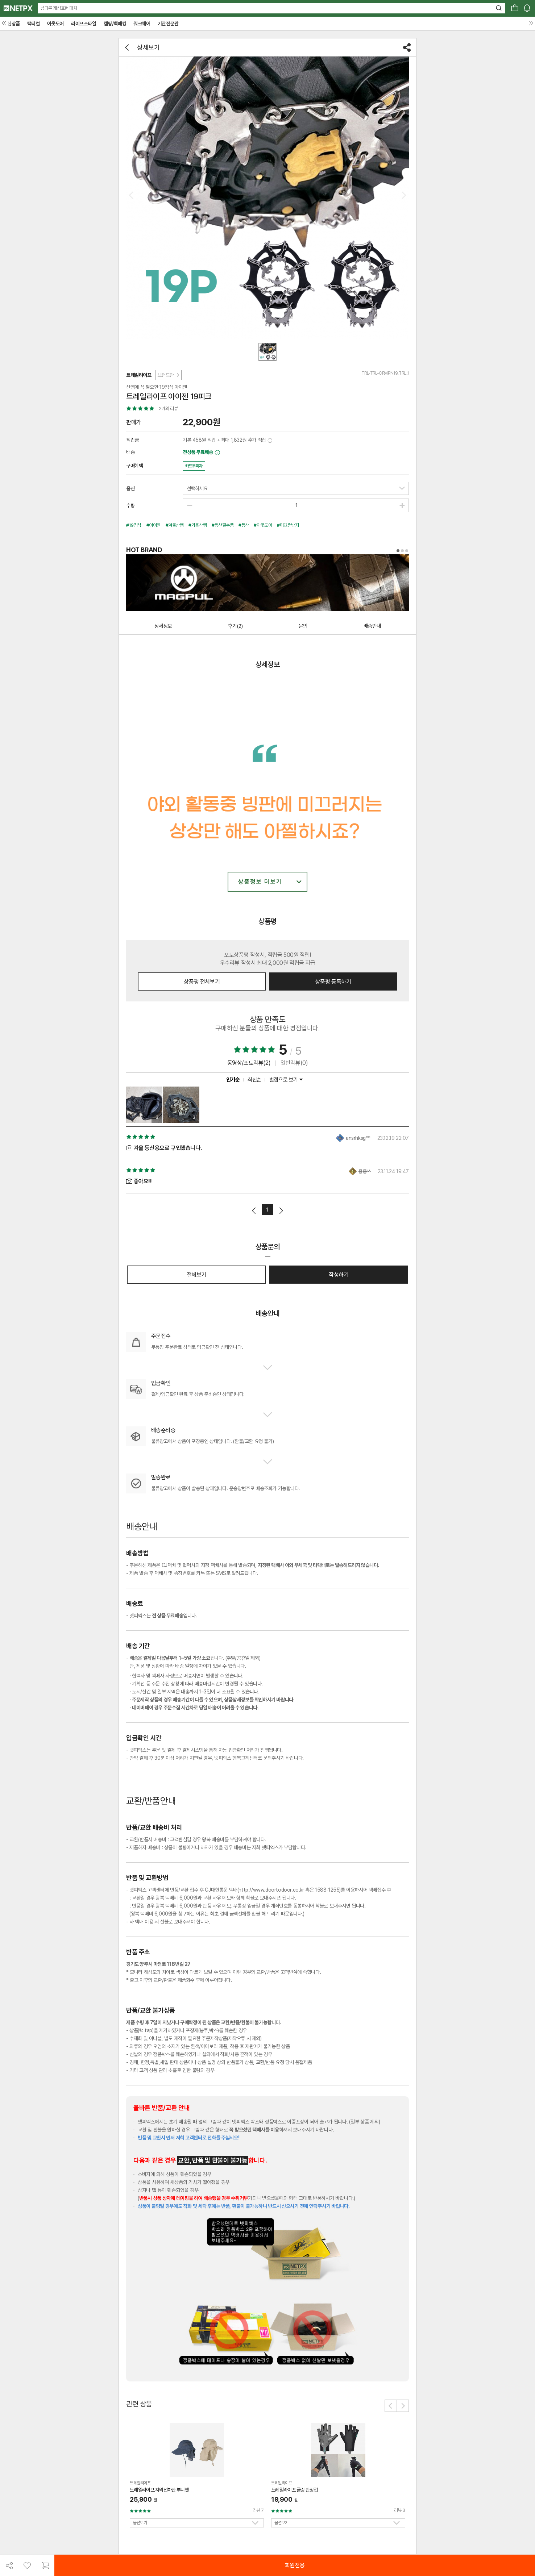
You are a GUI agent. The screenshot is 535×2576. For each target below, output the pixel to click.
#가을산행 (197, 525)
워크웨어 (141, 23)
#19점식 (133, 525)
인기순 (233, 1079)
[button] (391, 2406)
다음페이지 (280, 1210)
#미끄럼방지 (288, 525)
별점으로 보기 (285, 1079)
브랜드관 (168, 375)
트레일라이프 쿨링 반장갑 (294, 2490)
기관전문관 (168, 23)
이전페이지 (254, 1210)
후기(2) (235, 626)
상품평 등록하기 (333, 981)
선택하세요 (197, 488)
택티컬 (33, 23)
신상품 (13, 23)
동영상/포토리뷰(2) (249, 1062)
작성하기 (338, 1274)
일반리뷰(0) (294, 1062)
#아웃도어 (263, 525)
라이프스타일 (83, 23)
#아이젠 (153, 525)
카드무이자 (194, 465)
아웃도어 (55, 23)
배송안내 (372, 626)
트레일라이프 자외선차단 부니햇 (159, 2490)
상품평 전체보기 (202, 981)
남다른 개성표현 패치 (59, 8)
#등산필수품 (223, 525)
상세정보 (163, 626)
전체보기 (196, 1274)
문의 (303, 626)
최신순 (254, 1079)
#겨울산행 (175, 525)
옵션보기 (140, 2522)
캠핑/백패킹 (115, 23)
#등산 (244, 525)
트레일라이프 (139, 375)
